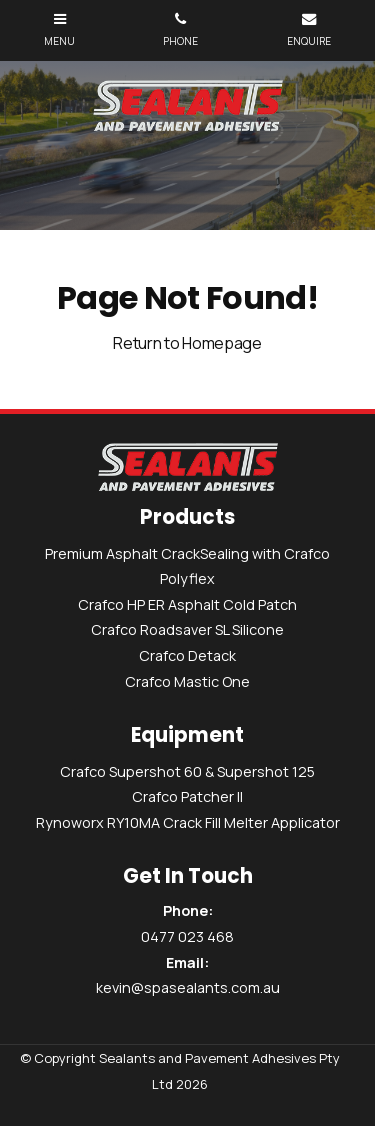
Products (187, 518)
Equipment (187, 736)
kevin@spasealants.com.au (187, 974)
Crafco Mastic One (187, 681)
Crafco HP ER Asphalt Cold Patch (187, 604)
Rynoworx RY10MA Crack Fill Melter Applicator (188, 822)
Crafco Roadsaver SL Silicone (187, 629)
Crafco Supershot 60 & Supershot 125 (187, 771)
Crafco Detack (187, 655)
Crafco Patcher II (187, 796)
